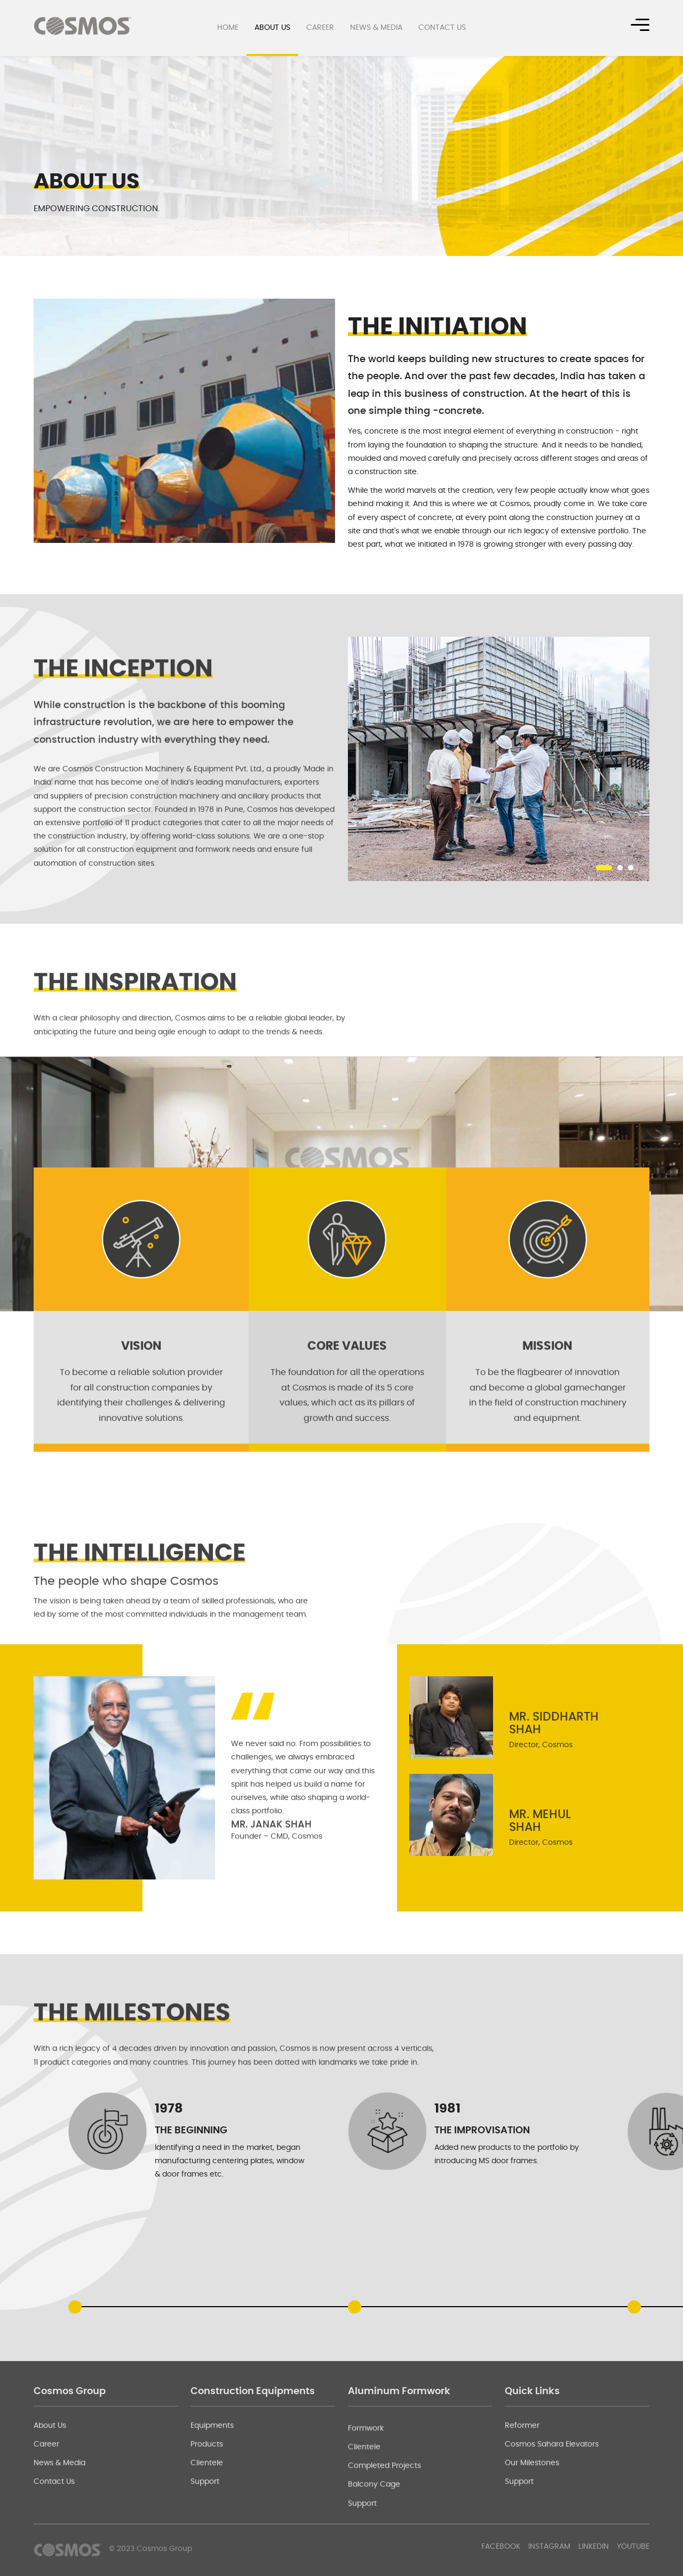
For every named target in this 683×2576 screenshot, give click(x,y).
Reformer (522, 2483)
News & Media (376, 27)
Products (206, 2502)
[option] (184, 421)
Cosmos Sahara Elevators (552, 2502)
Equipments (212, 2483)
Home (228, 27)
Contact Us (442, 27)
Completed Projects (384, 2539)
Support (204, 2539)
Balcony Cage (374, 2558)
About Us (272, 27)
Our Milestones (532, 2521)
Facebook (500, 2546)
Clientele (206, 2521)
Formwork (366, 2502)
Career (320, 27)
